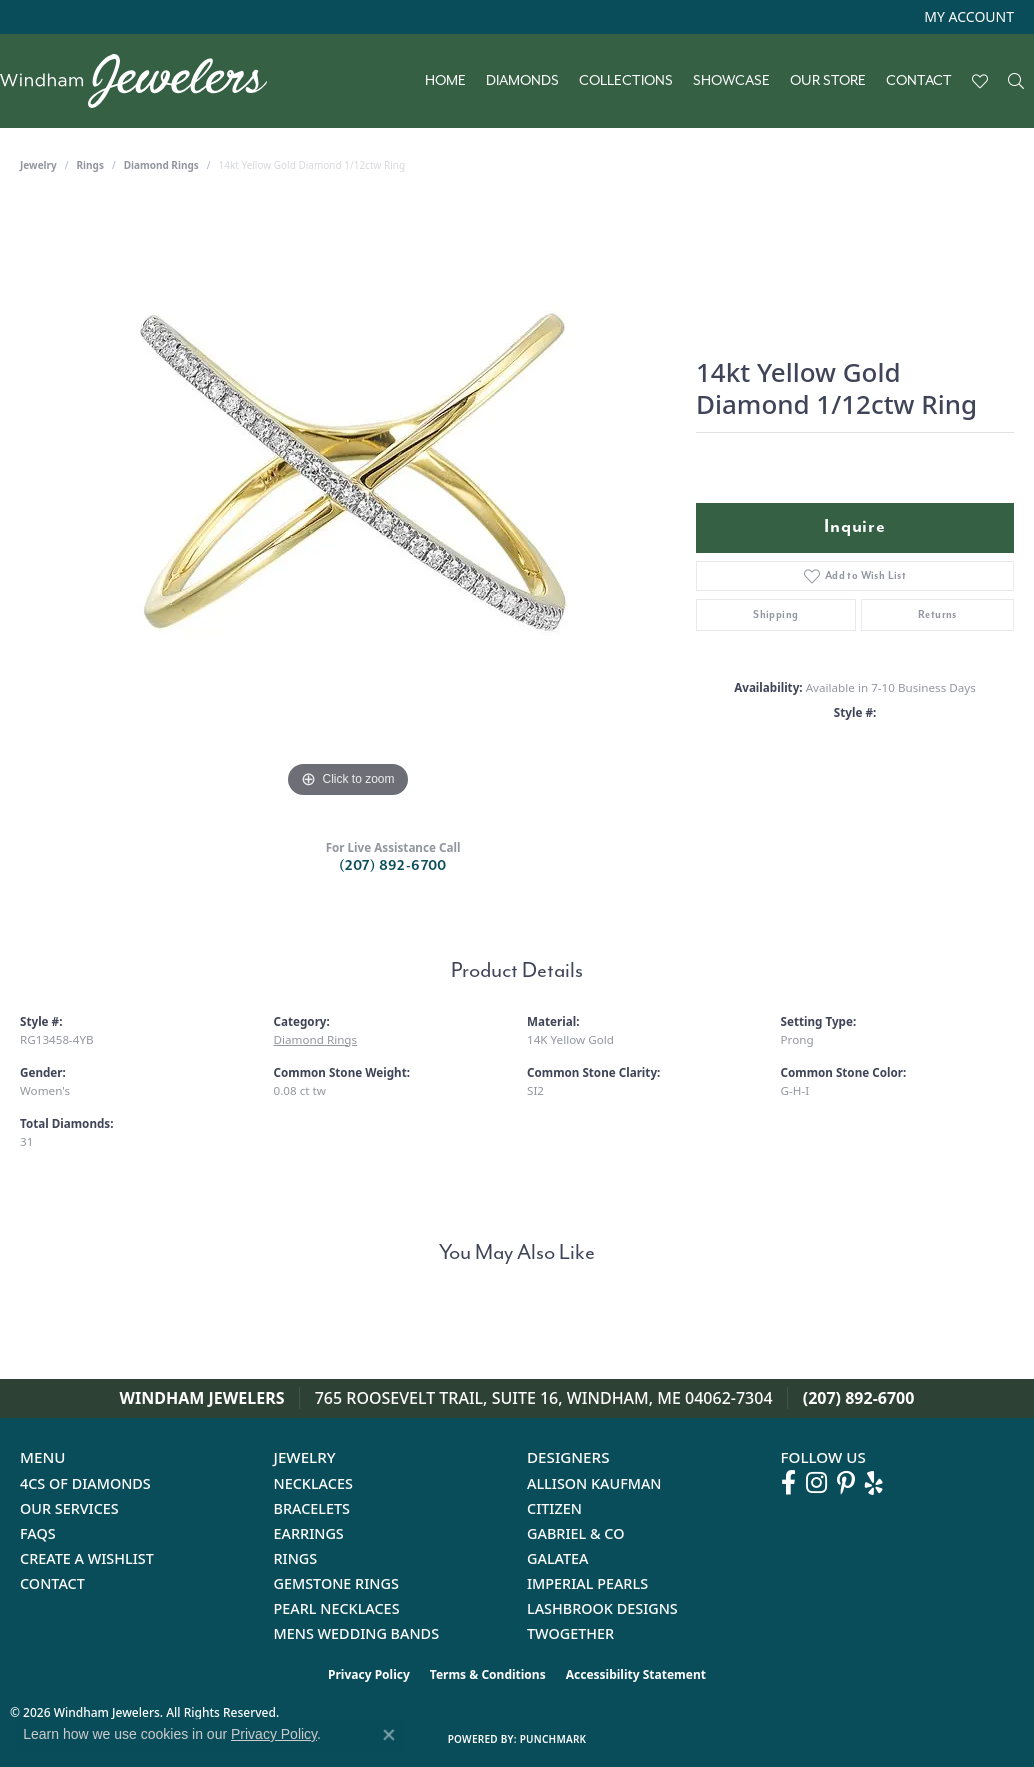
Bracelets (312, 1508)
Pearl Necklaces (337, 1608)
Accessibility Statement (636, 1674)
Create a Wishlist (87, 1558)
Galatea (558, 1558)
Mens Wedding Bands (357, 1633)
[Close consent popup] (389, 1735)
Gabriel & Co (575, 1533)
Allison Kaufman (594, 1483)
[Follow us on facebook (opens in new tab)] (788, 1483)
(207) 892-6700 (393, 865)
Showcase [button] (731, 81)
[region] (348, 503)
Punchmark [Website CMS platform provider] (553, 1739)
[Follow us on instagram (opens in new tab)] (816, 1483)
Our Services (69, 1508)
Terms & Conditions (488, 1674)
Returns (937, 614)
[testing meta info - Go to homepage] (143, 81)
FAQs (38, 1533)
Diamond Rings (161, 165)
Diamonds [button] (522, 81)
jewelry (38, 165)
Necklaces (313, 1483)
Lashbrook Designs (602, 1608)
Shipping (775, 614)
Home (445, 81)
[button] (967, 17)
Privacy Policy (369, 1674)
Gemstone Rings (336, 1583)
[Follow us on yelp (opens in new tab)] (874, 1483)
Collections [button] (626, 81)
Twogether (570, 1633)
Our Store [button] (828, 81)
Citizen (554, 1508)
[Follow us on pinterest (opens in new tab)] (846, 1483)
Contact (919, 81)
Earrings (309, 1533)
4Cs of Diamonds (85, 1483)
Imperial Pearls (587, 1583)
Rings (90, 165)
